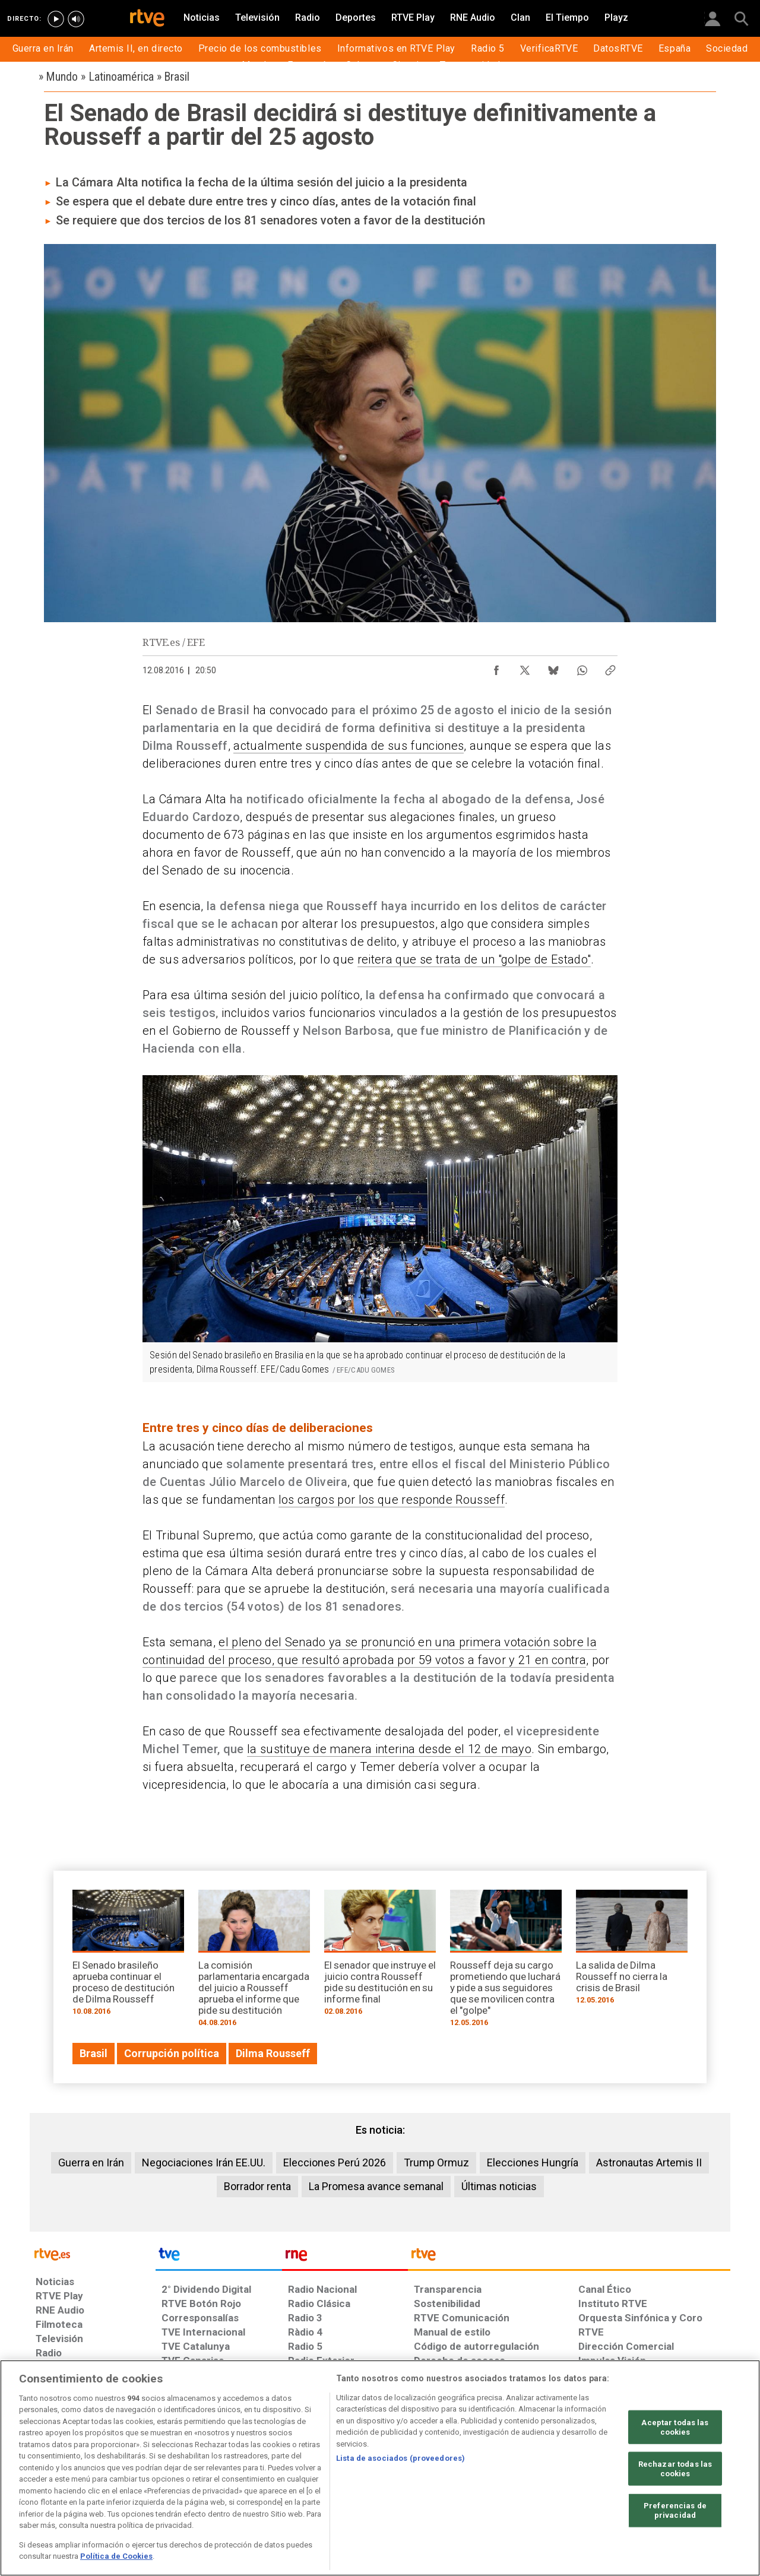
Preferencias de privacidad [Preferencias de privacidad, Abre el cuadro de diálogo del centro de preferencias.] (675, 2510)
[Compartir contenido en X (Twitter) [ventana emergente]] (525, 667)
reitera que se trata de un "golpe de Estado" (474, 959)
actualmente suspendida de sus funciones (348, 746)
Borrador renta (257, 2186)
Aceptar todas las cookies (674, 2427)
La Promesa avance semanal (376, 2186)
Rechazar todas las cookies (675, 2469)
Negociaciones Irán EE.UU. (203, 2162)
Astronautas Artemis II (649, 2162)
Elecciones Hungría (532, 2162)
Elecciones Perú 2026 (334, 2162)
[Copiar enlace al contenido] (610, 667)
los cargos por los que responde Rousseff (391, 1500)
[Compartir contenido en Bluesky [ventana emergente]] (553, 667)
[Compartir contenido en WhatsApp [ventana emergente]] (582, 667)
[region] (380, 2468)
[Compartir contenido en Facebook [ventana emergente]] (496, 667)
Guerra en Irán (91, 2162)
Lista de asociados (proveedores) (400, 2458)
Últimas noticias (499, 2186)
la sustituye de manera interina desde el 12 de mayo (389, 1749)
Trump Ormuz (436, 2162)
